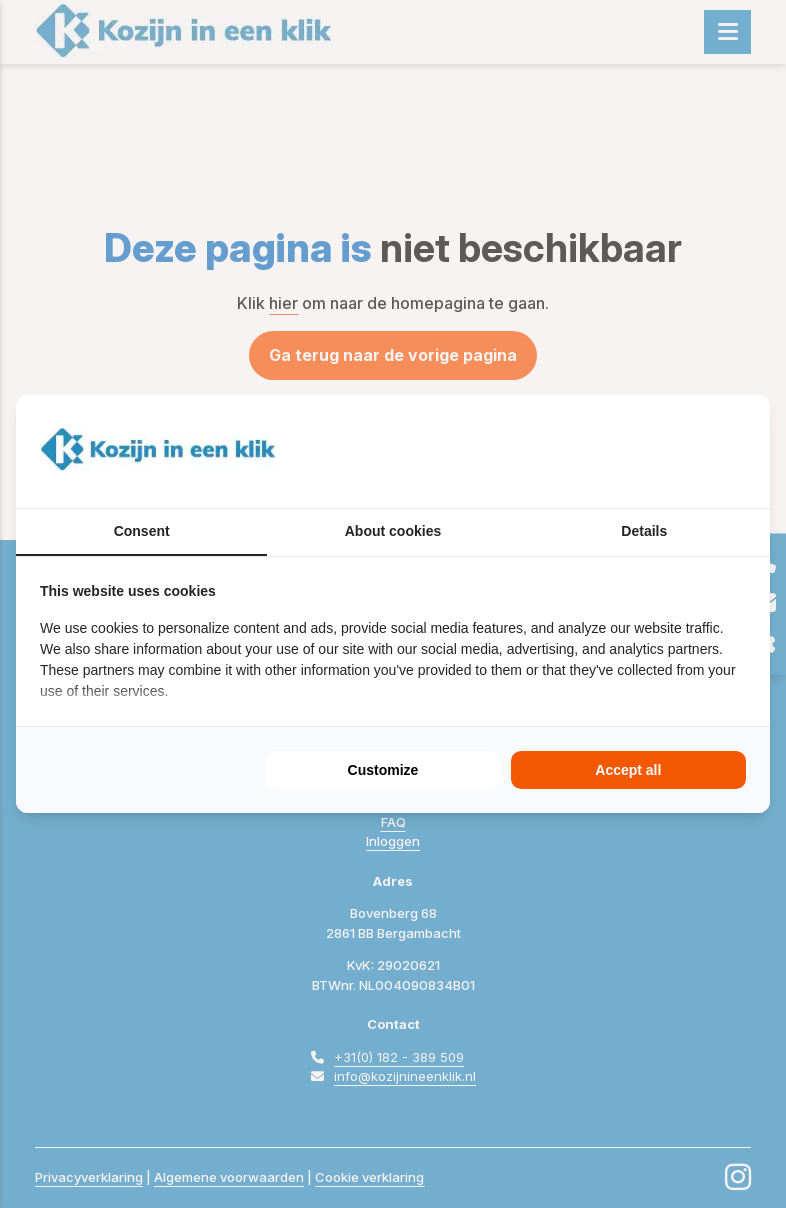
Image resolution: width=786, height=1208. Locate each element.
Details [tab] (644, 531)
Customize (383, 770)
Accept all (628, 770)
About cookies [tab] (393, 531)
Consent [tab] (142, 531)
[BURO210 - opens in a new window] (671, 451)
